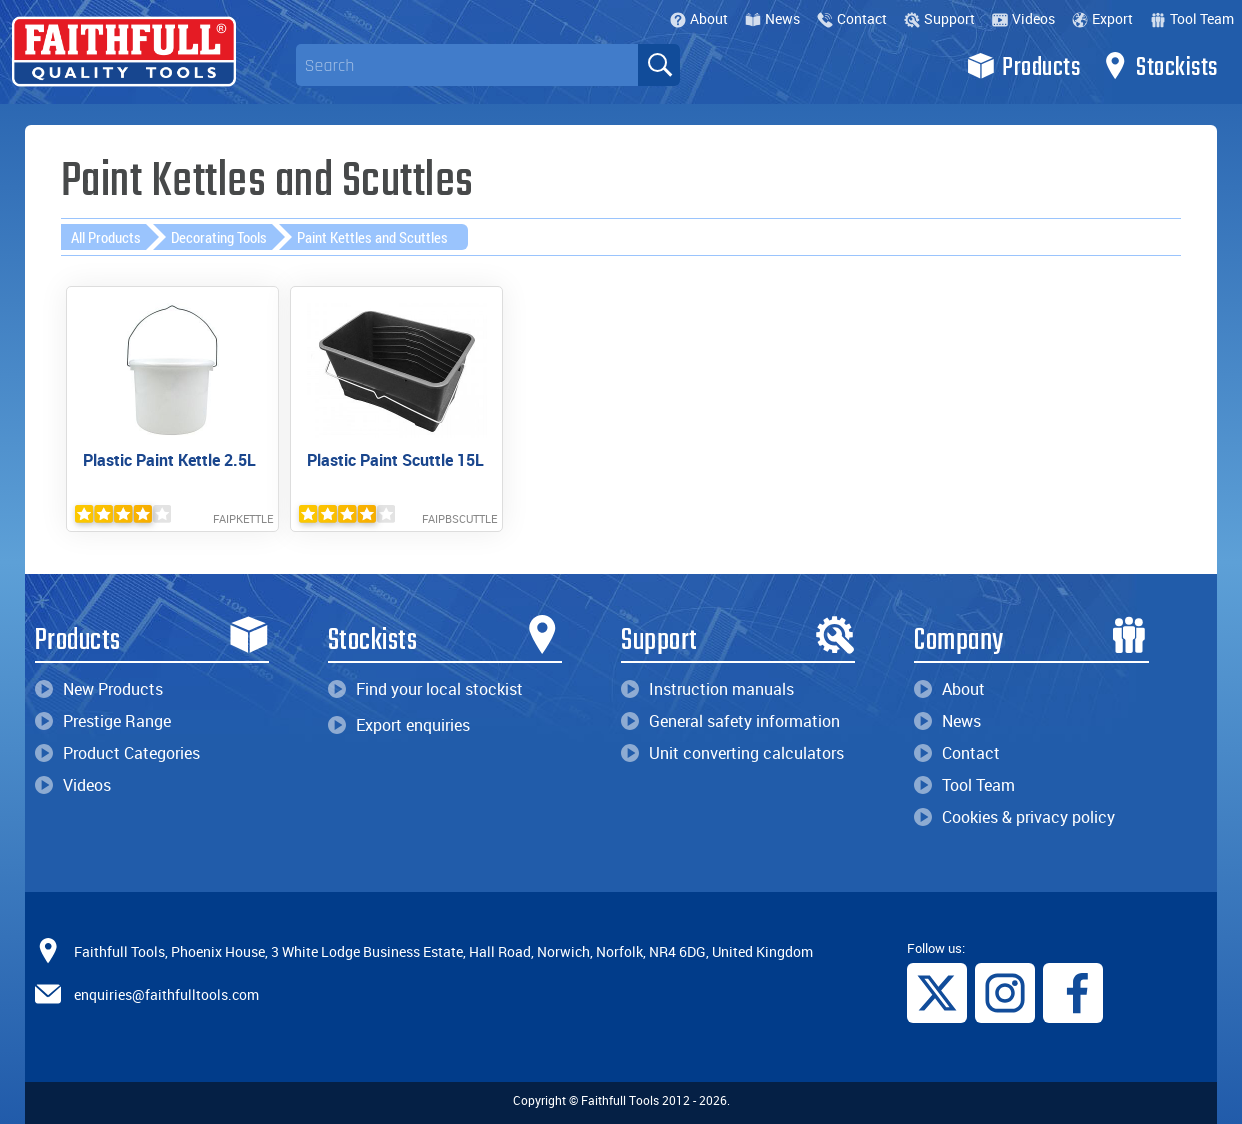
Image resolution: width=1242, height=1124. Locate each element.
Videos (1023, 18)
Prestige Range (103, 721)
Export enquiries (399, 725)
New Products (99, 689)
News (772, 18)
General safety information (730, 721)
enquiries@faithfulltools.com (166, 993)
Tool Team (1192, 18)
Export (1102, 18)
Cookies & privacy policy (1014, 817)
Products (1023, 66)
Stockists (1159, 66)
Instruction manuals (707, 689)
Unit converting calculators (732, 753)
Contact (852, 18)
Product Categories (117, 753)
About (699, 18)
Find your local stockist (425, 689)
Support (939, 18)
